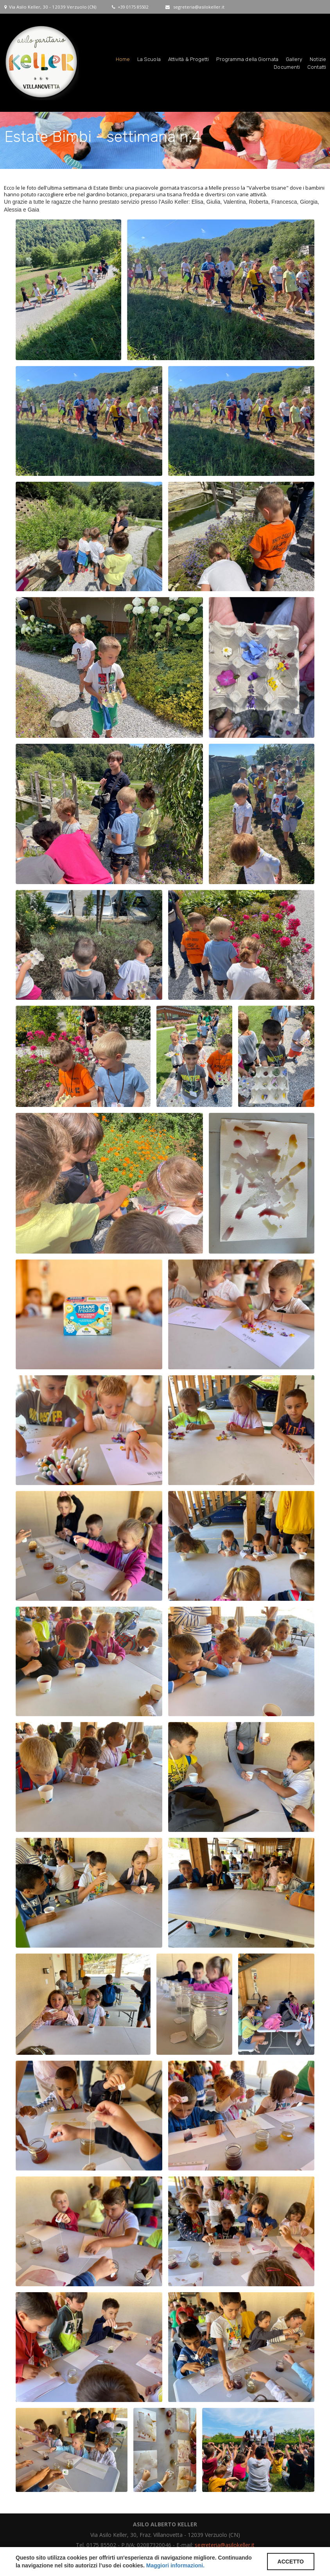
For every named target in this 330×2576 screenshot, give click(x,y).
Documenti (287, 66)
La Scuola (149, 58)
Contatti (316, 66)
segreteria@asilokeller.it (198, 6)
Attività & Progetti (188, 58)
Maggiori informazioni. (175, 2565)
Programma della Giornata (247, 58)
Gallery (294, 58)
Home (123, 58)
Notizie (318, 58)
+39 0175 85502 (133, 6)
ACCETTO (291, 2561)
